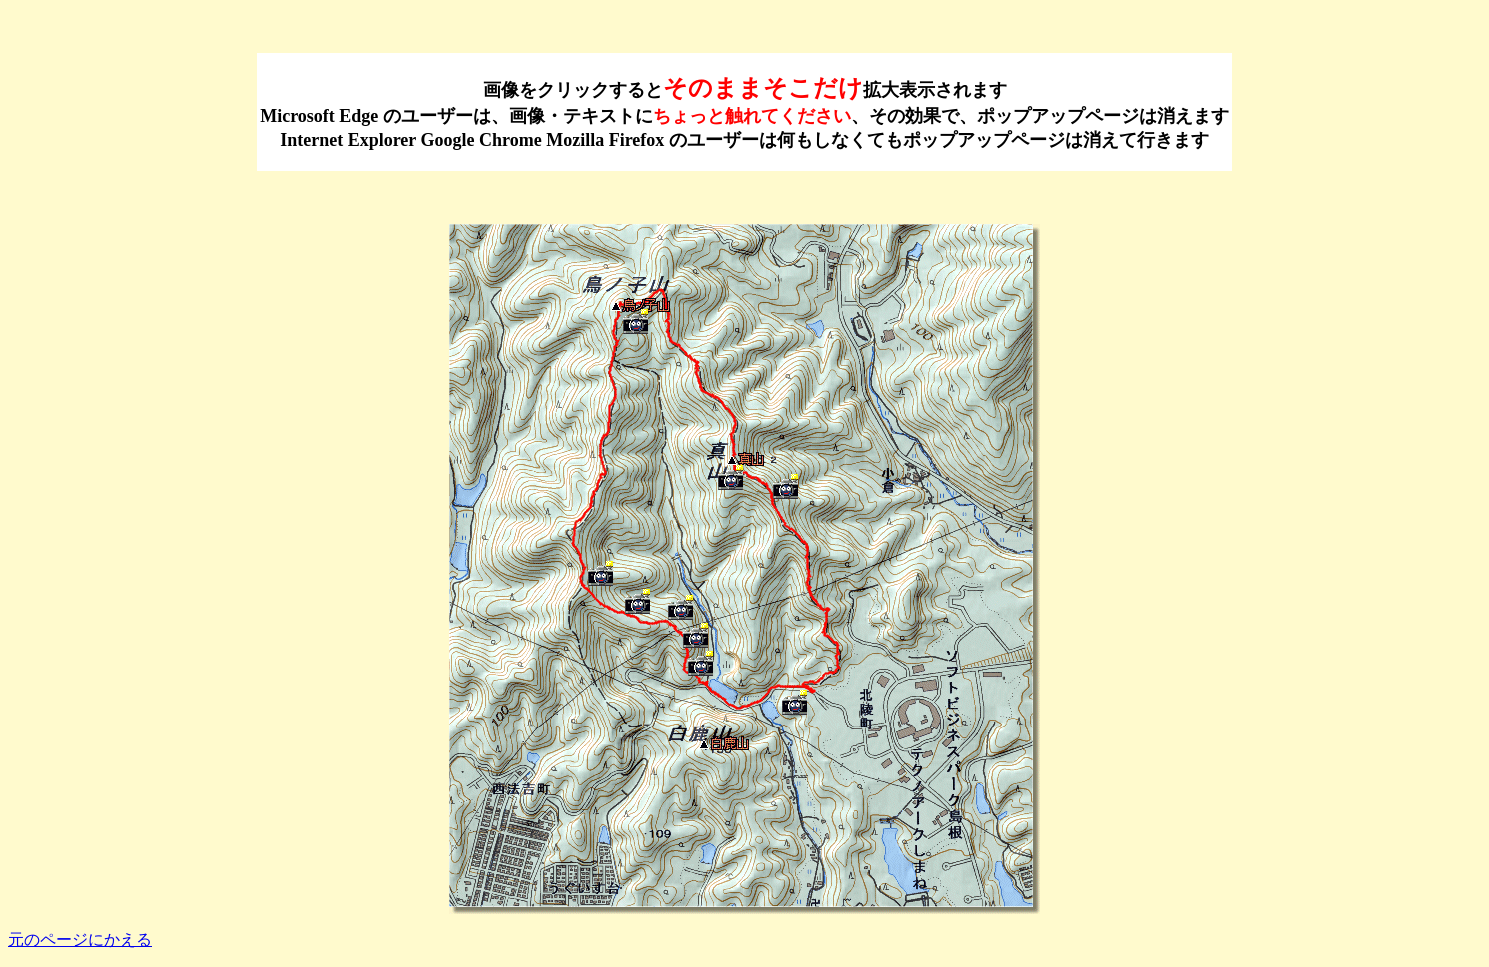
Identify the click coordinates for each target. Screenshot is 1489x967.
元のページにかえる (80, 939)
